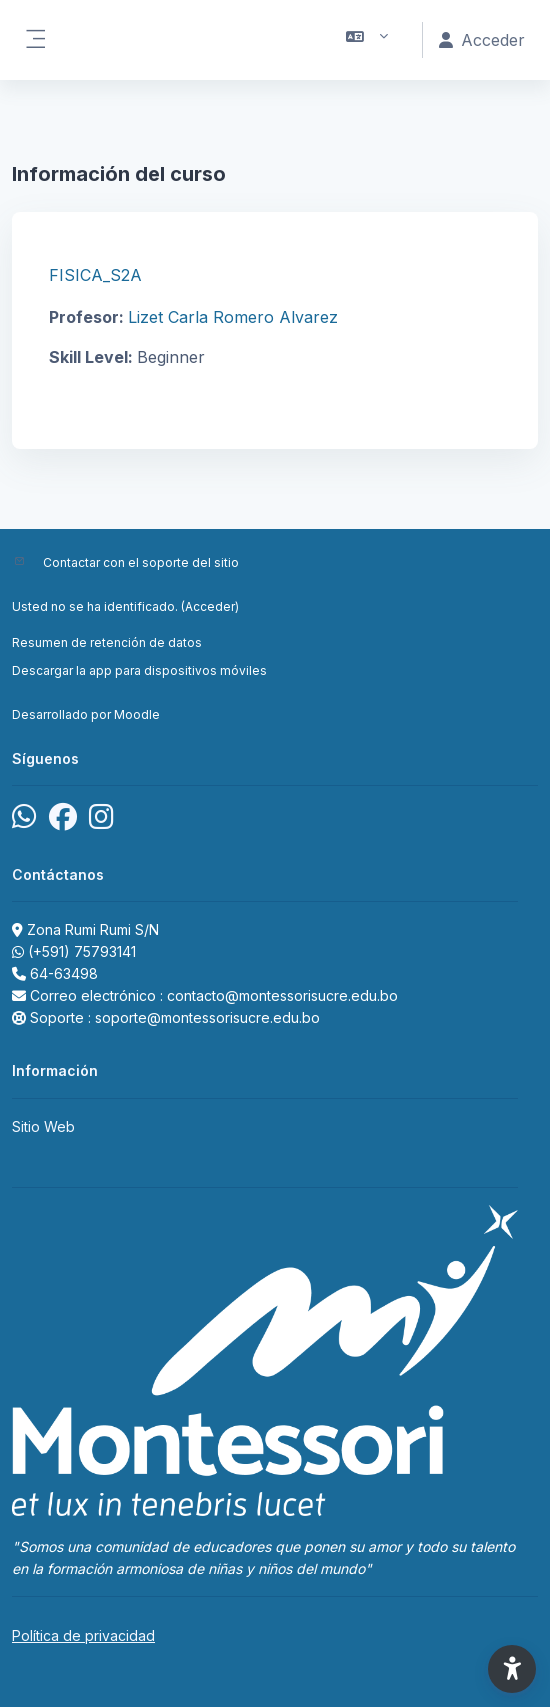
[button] (367, 40)
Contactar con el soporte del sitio (141, 562)
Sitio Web (43, 1126)
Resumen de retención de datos (107, 642)
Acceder (210, 606)
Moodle (137, 714)
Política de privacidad (83, 1635)
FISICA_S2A (95, 275)
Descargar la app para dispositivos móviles (139, 670)
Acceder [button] (482, 40)
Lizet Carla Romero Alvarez (233, 317)
